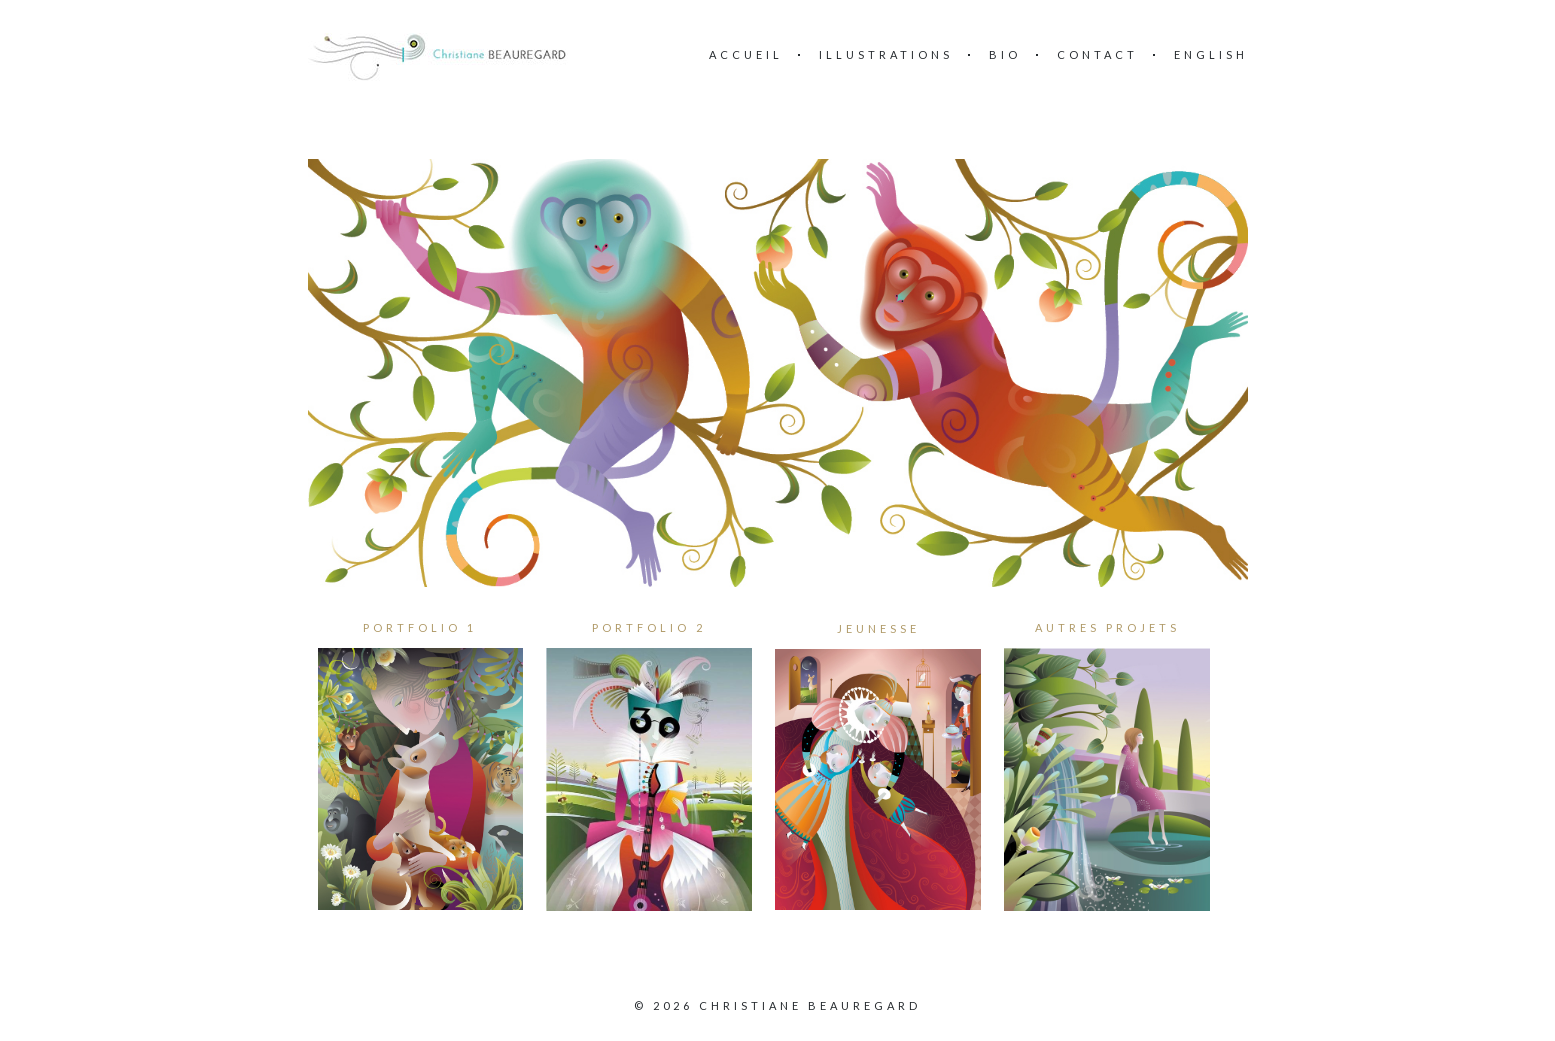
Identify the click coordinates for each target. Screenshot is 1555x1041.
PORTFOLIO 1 (420, 627)
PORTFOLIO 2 (649, 627)
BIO (1005, 54)
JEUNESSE (878, 628)
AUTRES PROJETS (1107, 627)
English (1211, 54)
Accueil (746, 54)
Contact (1097, 54)
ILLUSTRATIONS (886, 54)
